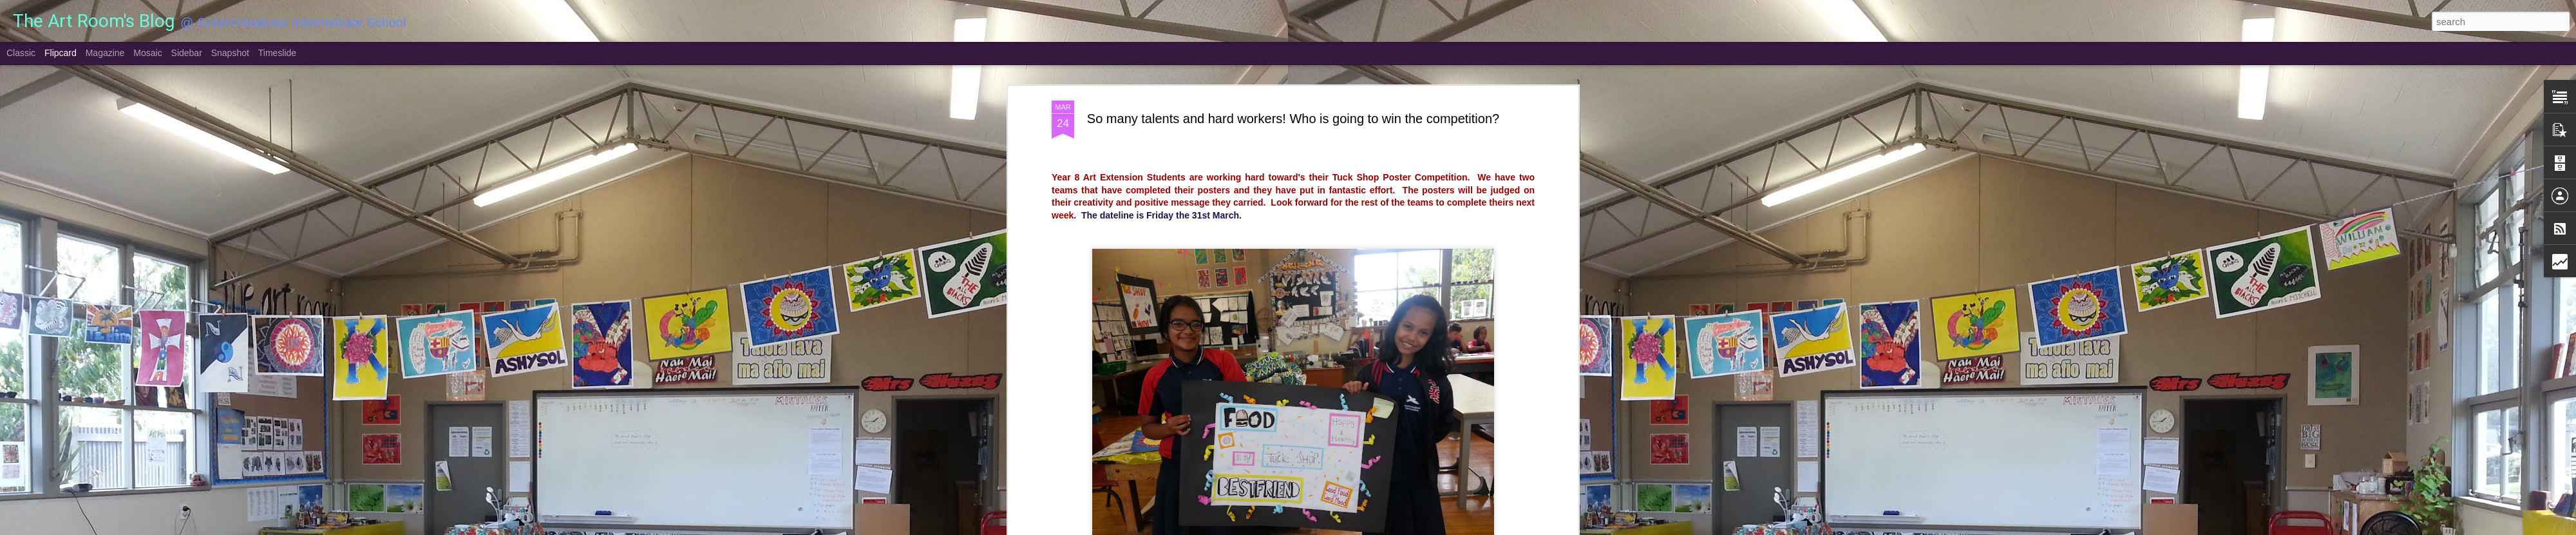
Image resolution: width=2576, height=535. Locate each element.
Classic (20, 53)
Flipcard (60, 53)
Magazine (105, 53)
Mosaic (147, 53)
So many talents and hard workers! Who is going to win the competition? (1293, 119)
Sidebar (186, 53)
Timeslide (277, 53)
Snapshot (230, 53)
